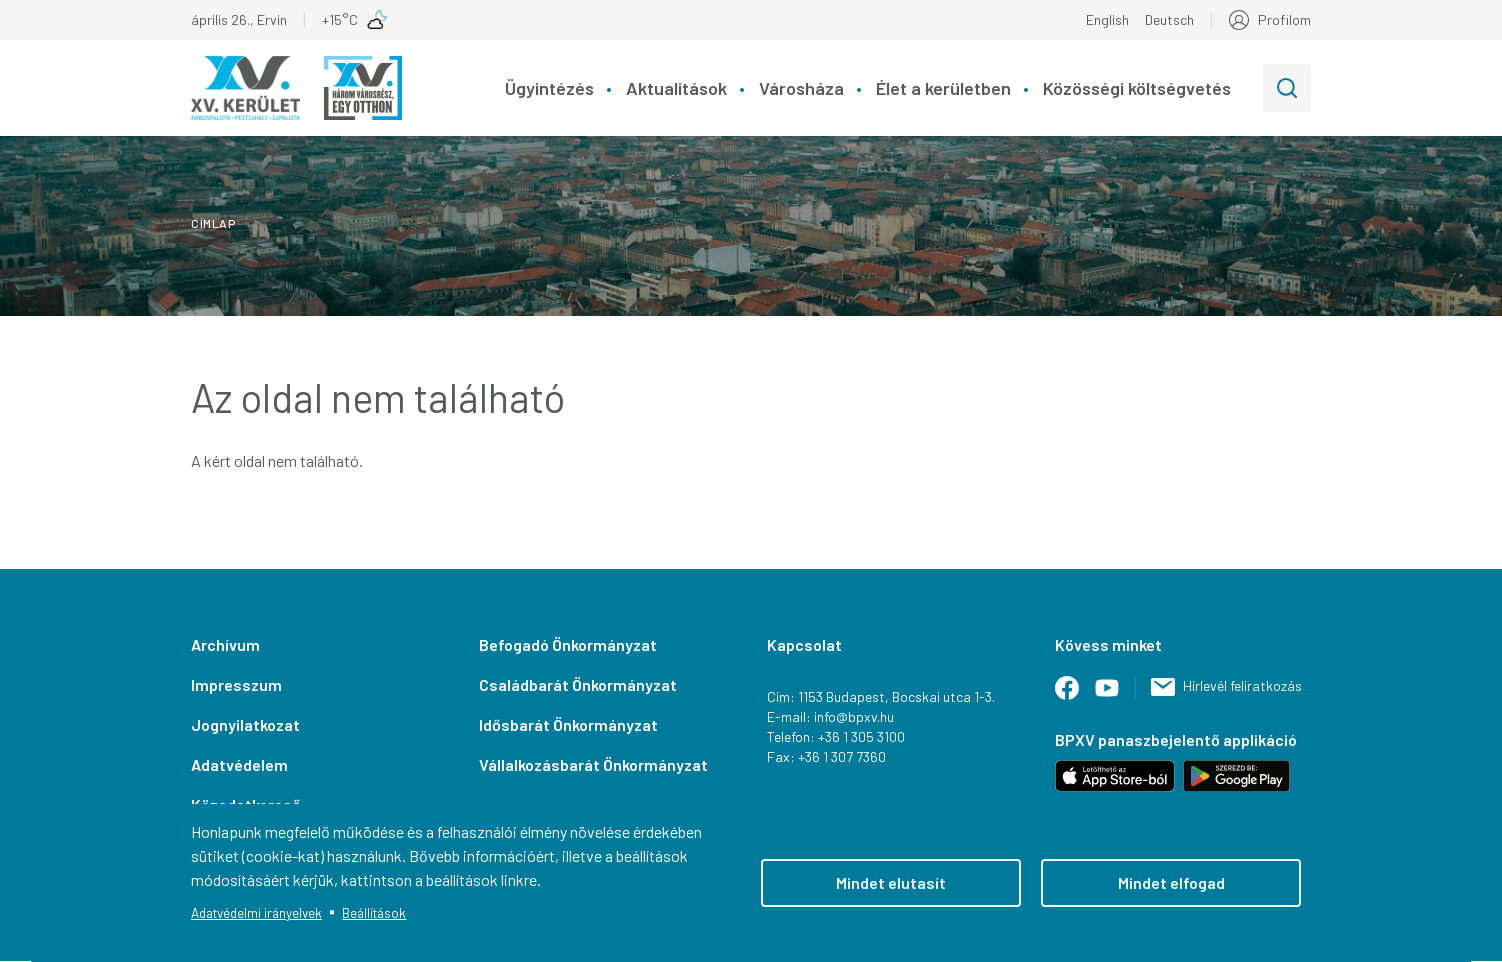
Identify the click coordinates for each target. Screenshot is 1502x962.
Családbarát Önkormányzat (578, 684)
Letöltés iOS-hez (1115, 776)
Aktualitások (676, 88)
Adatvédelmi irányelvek (256, 912)
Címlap (213, 223)
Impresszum (236, 684)
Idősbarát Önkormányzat (568, 724)
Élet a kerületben (943, 88)
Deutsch (1169, 19)
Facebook (1075, 696)
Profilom (1284, 19)
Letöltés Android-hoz (1237, 776)
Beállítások (374, 912)
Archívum (225, 644)
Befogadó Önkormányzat (568, 644)
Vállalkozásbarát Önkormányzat (593, 764)
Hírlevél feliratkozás (1242, 685)
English (1107, 19)
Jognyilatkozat (245, 724)
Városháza (801, 88)
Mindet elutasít (891, 882)
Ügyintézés (549, 88)
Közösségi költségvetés (1137, 88)
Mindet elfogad (1171, 882)
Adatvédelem (239, 764)
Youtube (1115, 696)
